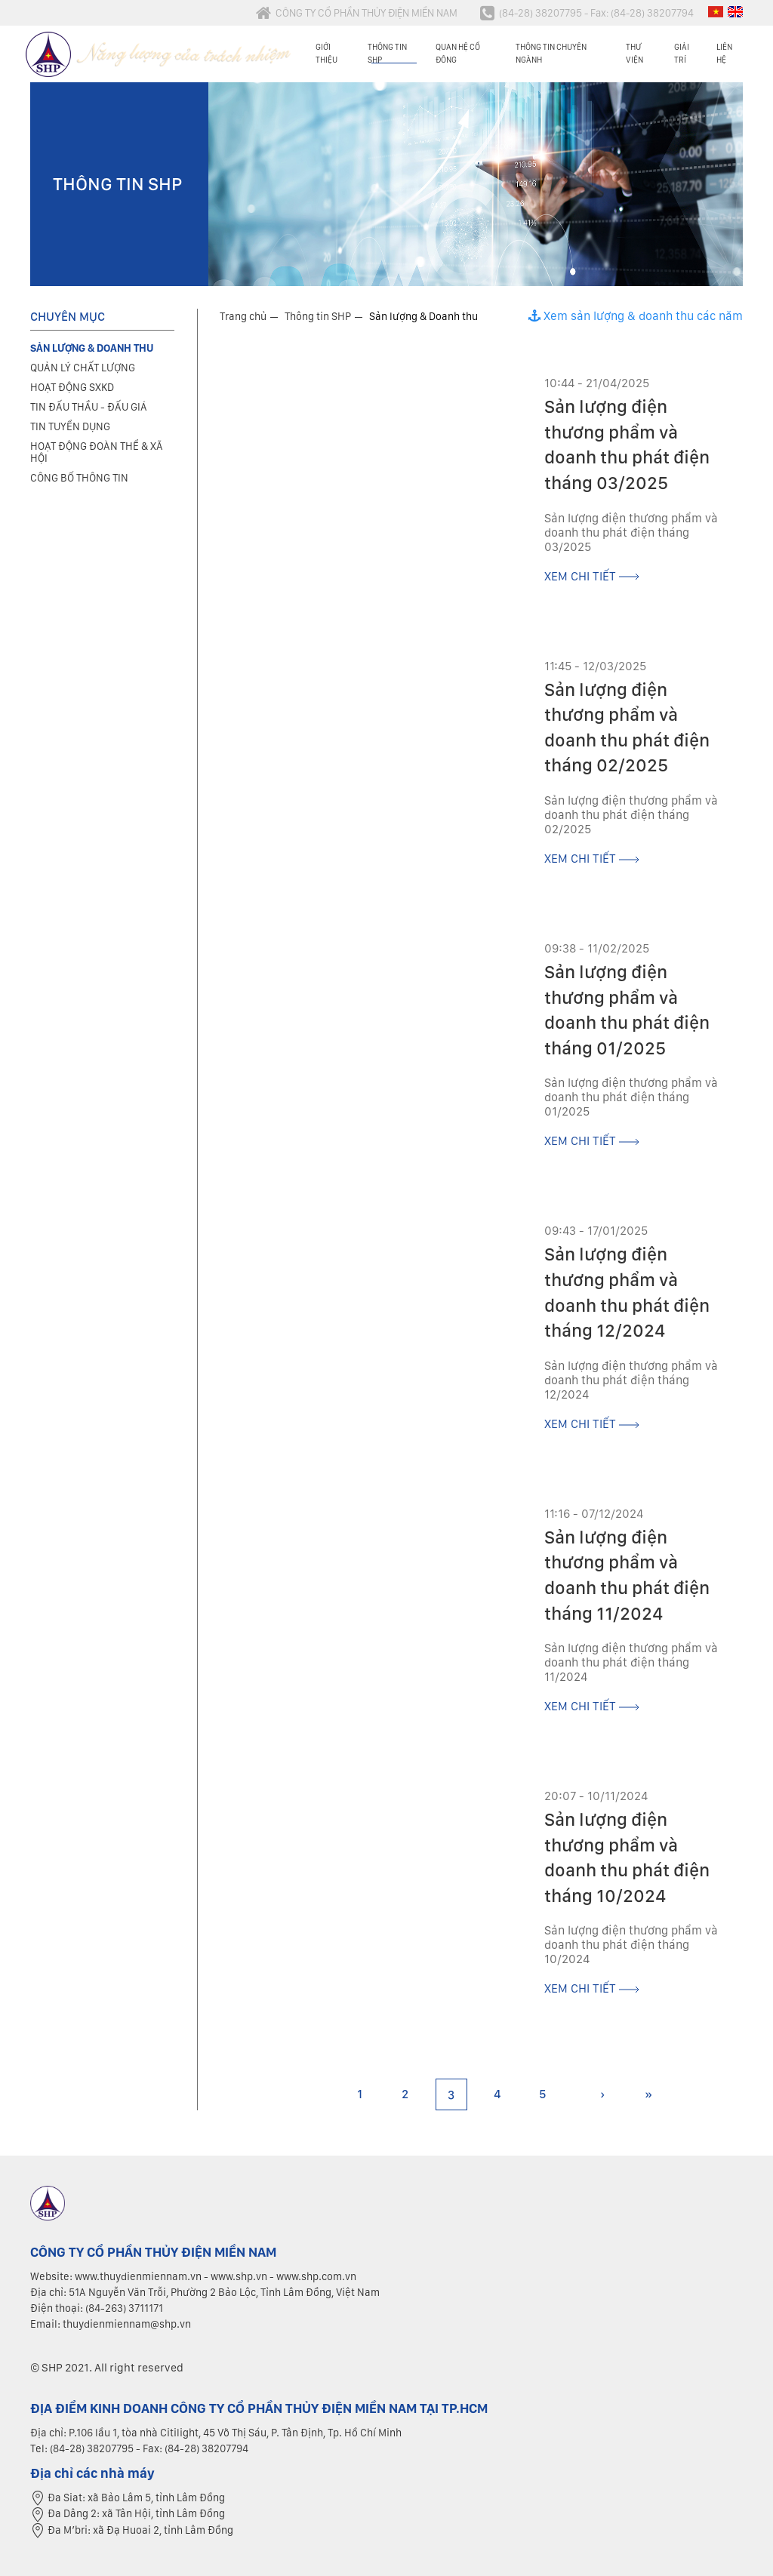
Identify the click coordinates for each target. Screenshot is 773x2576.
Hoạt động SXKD (72, 387)
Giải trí (681, 53)
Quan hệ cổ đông (458, 53)
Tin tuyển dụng (70, 426)
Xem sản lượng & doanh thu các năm (635, 316)
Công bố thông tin (79, 478)
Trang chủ (243, 316)
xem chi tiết (591, 576)
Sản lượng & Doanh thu (423, 316)
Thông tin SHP (387, 53)
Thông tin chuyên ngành (551, 53)
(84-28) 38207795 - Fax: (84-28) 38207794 (587, 13)
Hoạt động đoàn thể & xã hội (96, 452)
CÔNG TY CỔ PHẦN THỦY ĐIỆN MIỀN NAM (356, 13)
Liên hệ (724, 53)
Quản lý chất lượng (82, 368)
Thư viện (634, 53)
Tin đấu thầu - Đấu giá (88, 407)
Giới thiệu (326, 53)
